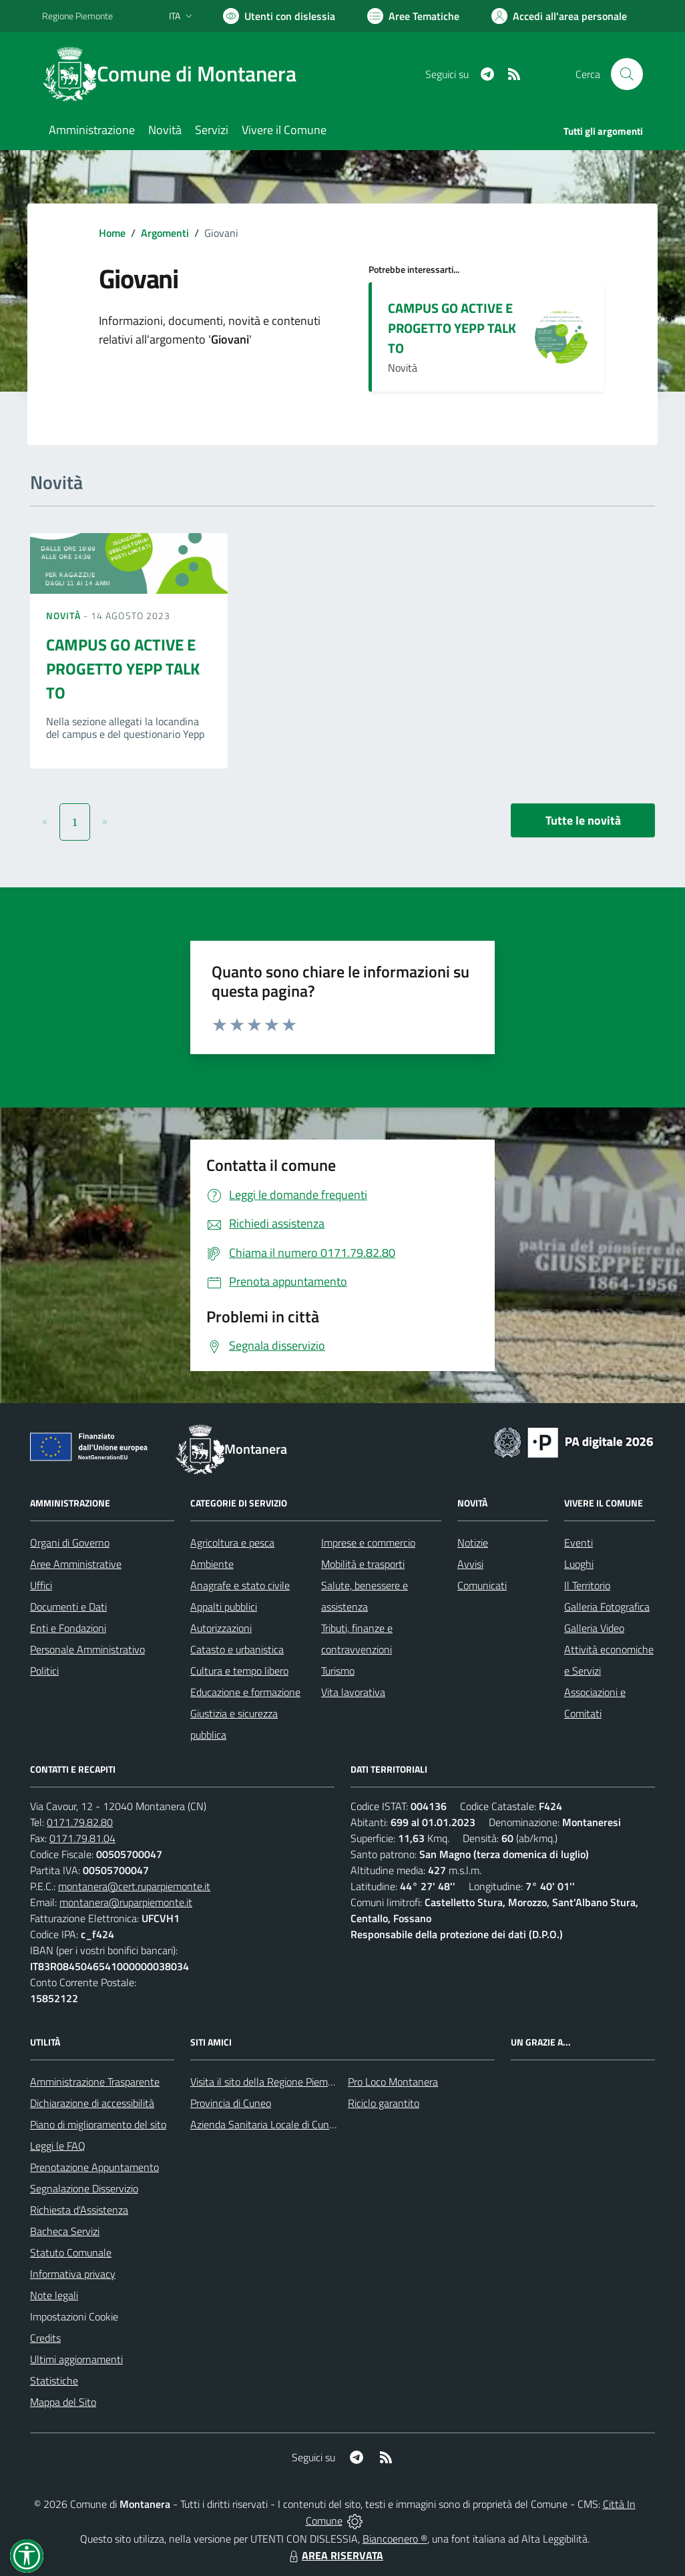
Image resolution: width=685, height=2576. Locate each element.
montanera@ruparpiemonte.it (125, 1902)
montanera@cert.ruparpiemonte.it (134, 1886)
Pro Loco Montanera (393, 2082)
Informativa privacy (73, 2274)
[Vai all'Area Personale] (559, 16)
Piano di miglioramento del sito (98, 2124)
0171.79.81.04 (82, 1838)
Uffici (41, 1585)
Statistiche (54, 2381)
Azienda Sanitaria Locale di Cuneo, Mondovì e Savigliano (314, 2124)
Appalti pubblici (223, 1607)
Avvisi (470, 1564)
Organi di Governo (69, 1543)
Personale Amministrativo (87, 1649)
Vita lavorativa (353, 1692)
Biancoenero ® (395, 2539)
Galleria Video (594, 1628)
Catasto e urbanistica (237, 1649)
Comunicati (482, 1585)
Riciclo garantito (383, 2103)
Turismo (338, 1671)
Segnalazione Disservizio (84, 2188)
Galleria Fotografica (607, 1607)
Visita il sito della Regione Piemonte (269, 2082)
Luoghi (579, 1564)
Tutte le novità (583, 820)
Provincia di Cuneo (230, 2103)
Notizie (472, 1543)
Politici (44, 1671)
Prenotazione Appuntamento (94, 2167)
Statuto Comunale (70, 2252)
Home (112, 233)
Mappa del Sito (63, 2402)
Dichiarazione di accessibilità (92, 2103)
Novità (64, 615)
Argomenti (165, 233)
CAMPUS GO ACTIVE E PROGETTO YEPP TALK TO (452, 328)
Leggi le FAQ (57, 2146)
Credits (45, 2338)
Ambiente (212, 1564)
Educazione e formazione (245, 1692)
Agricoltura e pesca (232, 1543)
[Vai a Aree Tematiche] (413, 16)
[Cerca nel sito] (627, 74)
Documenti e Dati (68, 1607)
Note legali (54, 2295)
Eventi (578, 1543)
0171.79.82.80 (80, 1822)
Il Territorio (587, 1585)
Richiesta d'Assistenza (79, 2210)
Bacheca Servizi (64, 2231)
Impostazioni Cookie (74, 2316)
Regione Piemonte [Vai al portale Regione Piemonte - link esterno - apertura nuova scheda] (77, 16)
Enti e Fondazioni (68, 1628)
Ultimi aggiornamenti (76, 2359)
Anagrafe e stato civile (240, 1585)
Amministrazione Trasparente (95, 2082)
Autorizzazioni (221, 1628)
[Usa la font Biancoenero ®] (279, 16)
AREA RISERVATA (334, 2555)
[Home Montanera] (177, 74)
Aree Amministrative (76, 1564)
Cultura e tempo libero (239, 1671)
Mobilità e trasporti (363, 1564)
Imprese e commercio (368, 1543)
